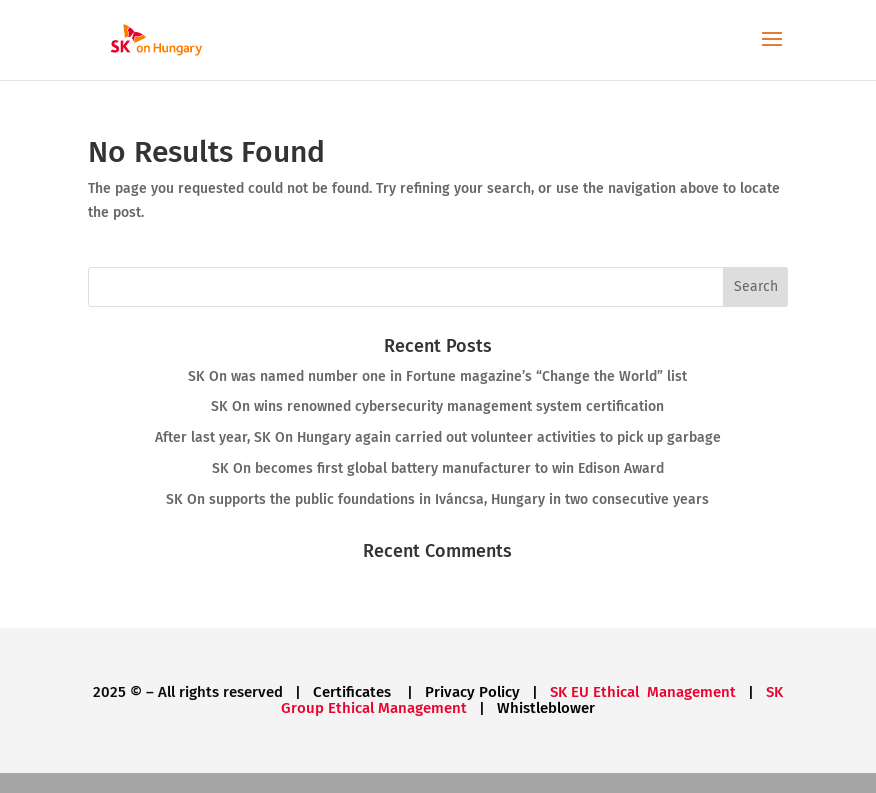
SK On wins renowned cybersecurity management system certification (437, 406)
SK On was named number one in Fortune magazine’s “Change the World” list (437, 376)
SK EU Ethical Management (643, 692)
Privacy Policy (472, 692)
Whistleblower (546, 708)
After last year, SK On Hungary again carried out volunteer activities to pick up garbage (438, 437)
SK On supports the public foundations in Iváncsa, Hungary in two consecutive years (437, 499)
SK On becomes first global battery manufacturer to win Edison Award (438, 468)
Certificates (354, 692)
